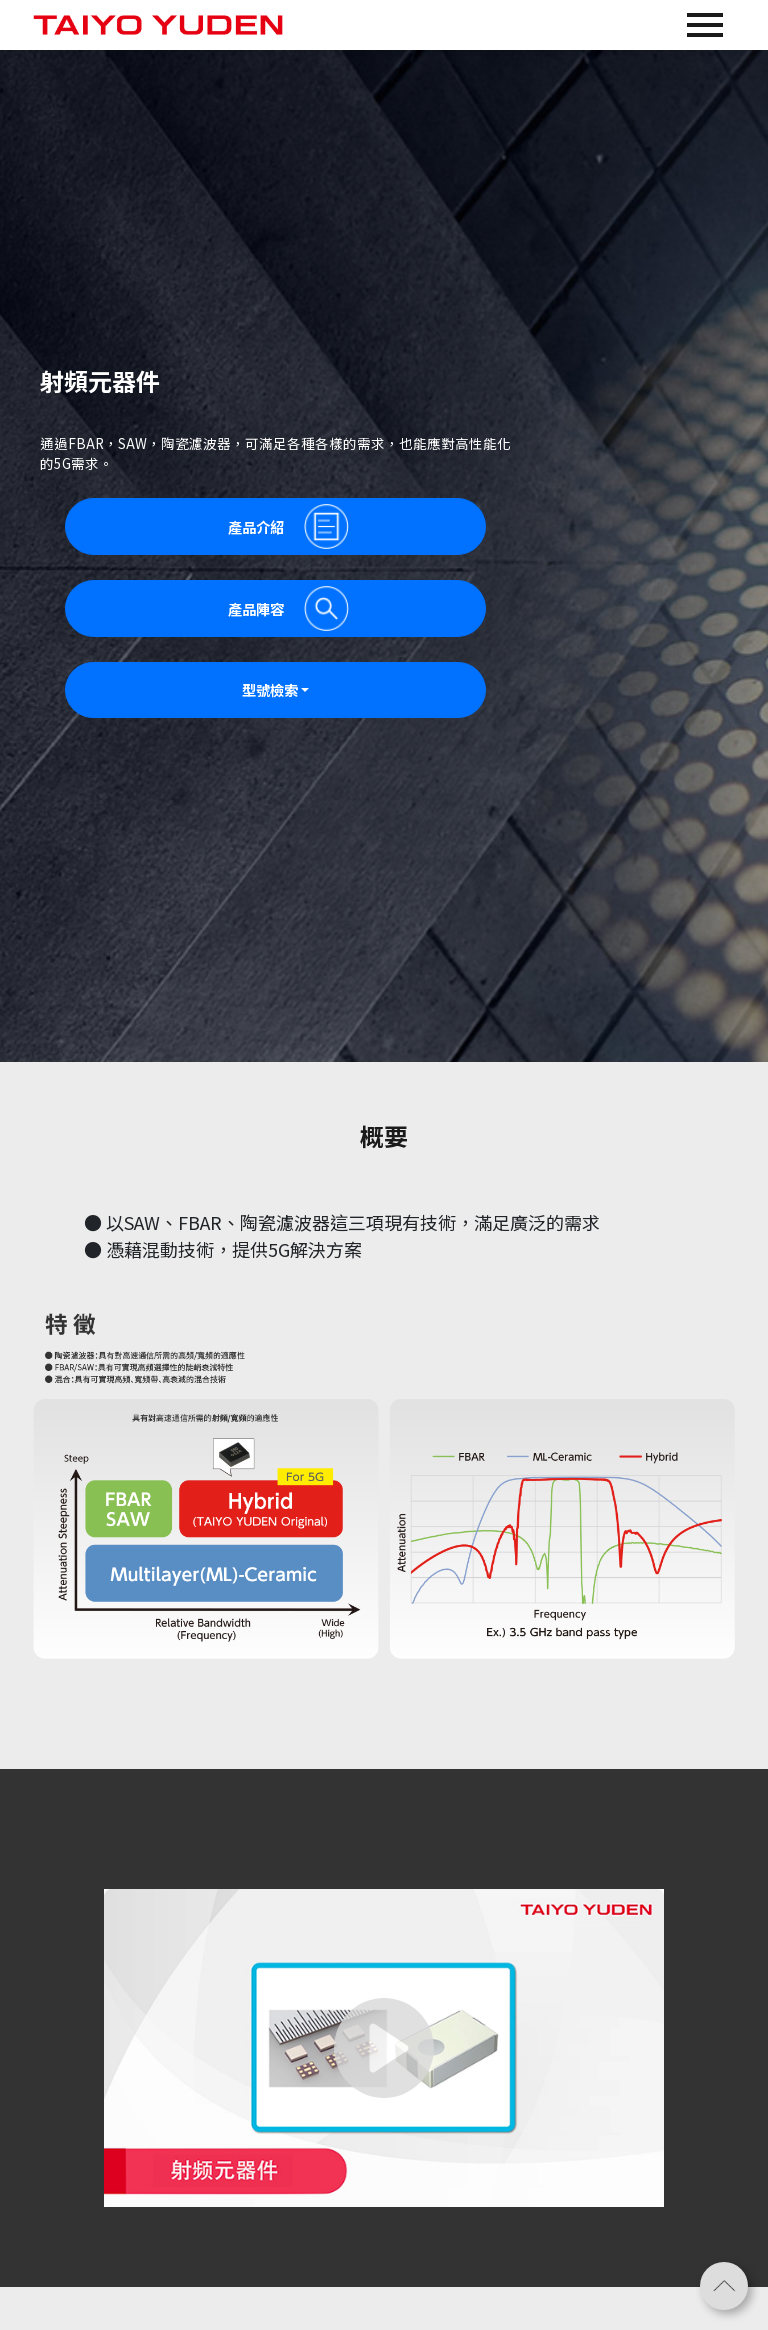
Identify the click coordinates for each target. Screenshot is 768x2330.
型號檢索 (270, 689)
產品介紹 (288, 526)
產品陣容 (288, 608)
